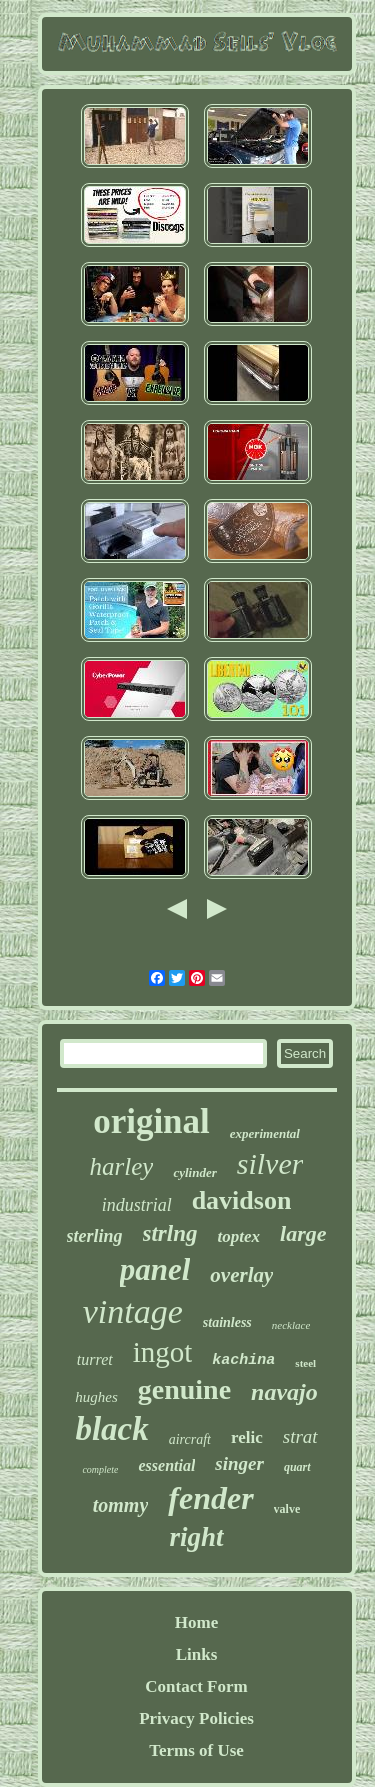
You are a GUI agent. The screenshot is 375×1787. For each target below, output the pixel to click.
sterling (95, 1236)
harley (122, 1166)
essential (166, 1465)
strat (300, 1436)
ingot (163, 1352)
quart (297, 1467)
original (151, 1121)
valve (287, 1509)
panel (155, 1269)
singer (239, 1463)
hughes (96, 1397)
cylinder (194, 1172)
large (303, 1233)
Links (197, 1654)
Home (196, 1622)
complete (100, 1469)
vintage (133, 1311)
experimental (265, 1133)
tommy (121, 1505)
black (111, 1429)
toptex (239, 1236)
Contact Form (196, 1686)
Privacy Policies (196, 1718)
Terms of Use (196, 1750)
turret (95, 1359)
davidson (242, 1200)
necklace (291, 1325)
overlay (241, 1275)
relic (247, 1437)
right (196, 1537)
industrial (137, 1205)
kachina (243, 1360)
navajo (284, 1392)
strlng (170, 1233)
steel (305, 1363)
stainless (227, 1322)
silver (270, 1163)
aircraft (190, 1439)
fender (210, 1498)
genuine (184, 1389)
